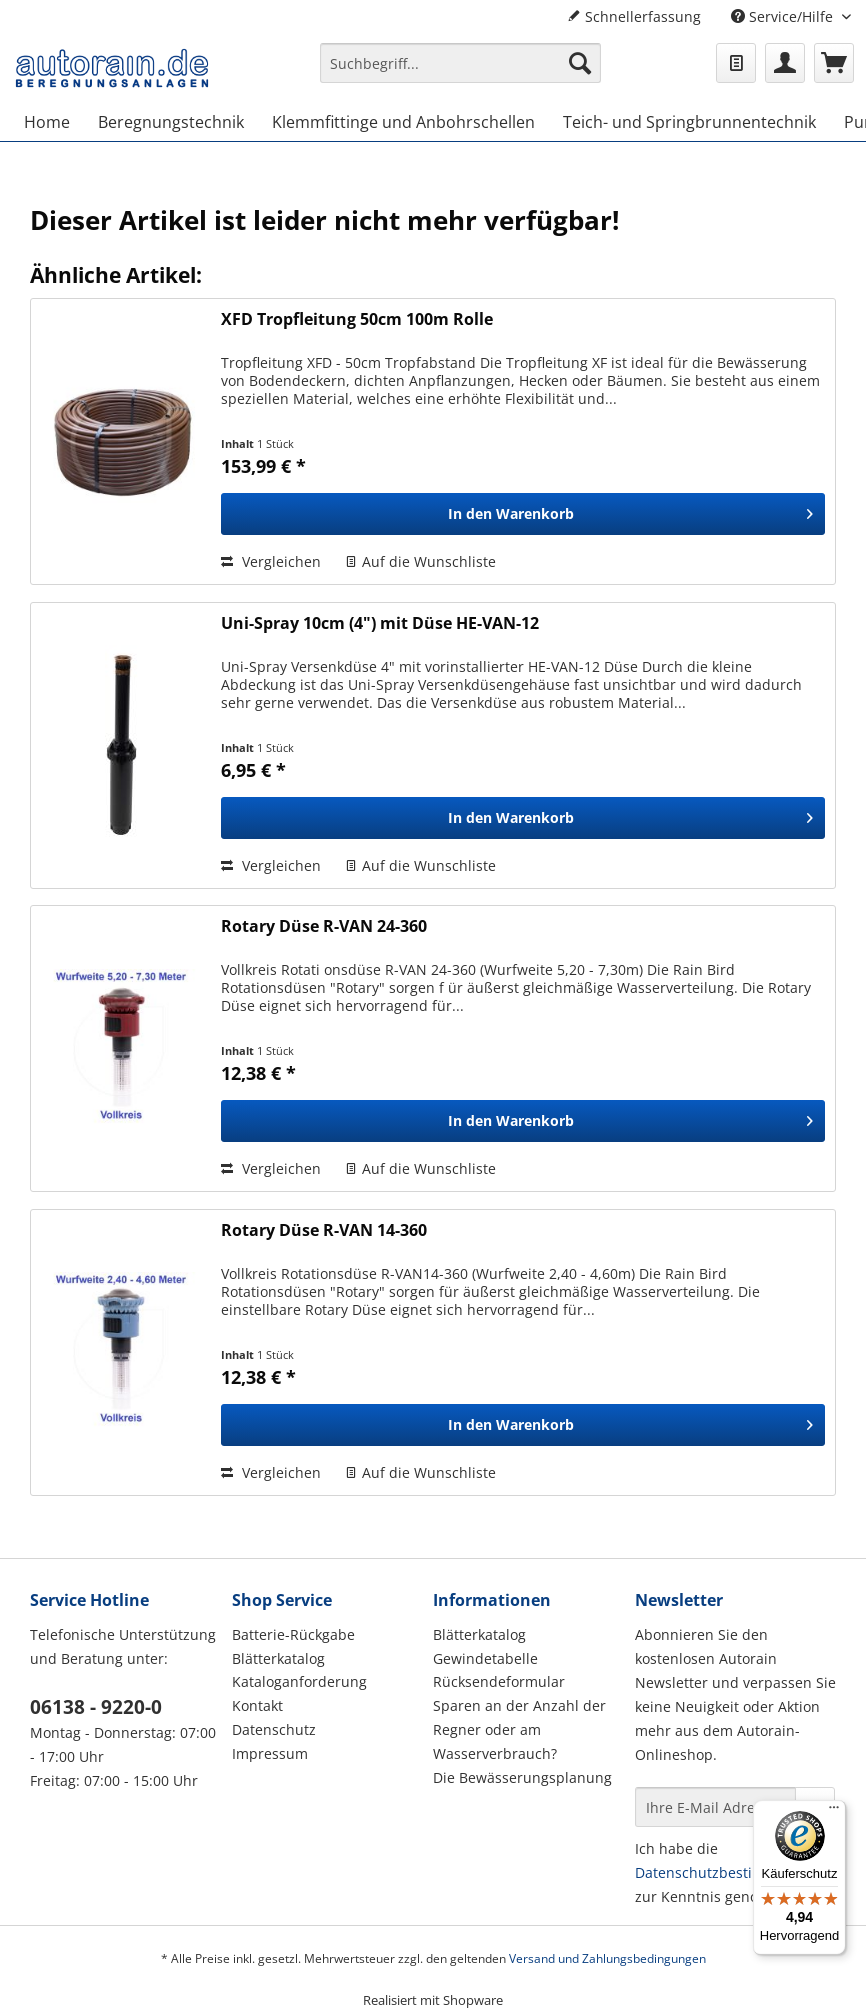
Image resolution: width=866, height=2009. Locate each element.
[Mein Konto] (785, 63)
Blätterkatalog (278, 1658)
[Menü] (834, 1812)
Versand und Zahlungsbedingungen (607, 1958)
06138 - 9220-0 (96, 1707)
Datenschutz (274, 1729)
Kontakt (257, 1705)
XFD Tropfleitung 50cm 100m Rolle (357, 319)
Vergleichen (271, 561)
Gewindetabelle (485, 1658)
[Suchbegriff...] (460, 63)
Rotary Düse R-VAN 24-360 (324, 926)
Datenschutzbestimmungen (728, 1872)
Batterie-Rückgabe (293, 1634)
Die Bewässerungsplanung (522, 1777)
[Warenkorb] (834, 63)
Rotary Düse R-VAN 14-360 (324, 1230)
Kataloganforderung (299, 1681)
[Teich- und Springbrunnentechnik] (689, 122)
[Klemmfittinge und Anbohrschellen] (403, 122)
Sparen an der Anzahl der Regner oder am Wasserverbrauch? (519, 1729)
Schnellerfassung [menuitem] (634, 16)
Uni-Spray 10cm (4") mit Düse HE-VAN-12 (380, 623)
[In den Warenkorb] (523, 514)
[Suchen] (580, 63)
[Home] (47, 122)
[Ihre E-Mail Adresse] (715, 1807)
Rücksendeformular (499, 1681)
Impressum (270, 1753)
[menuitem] (460, 72)
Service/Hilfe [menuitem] (784, 16)
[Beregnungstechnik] (171, 122)
